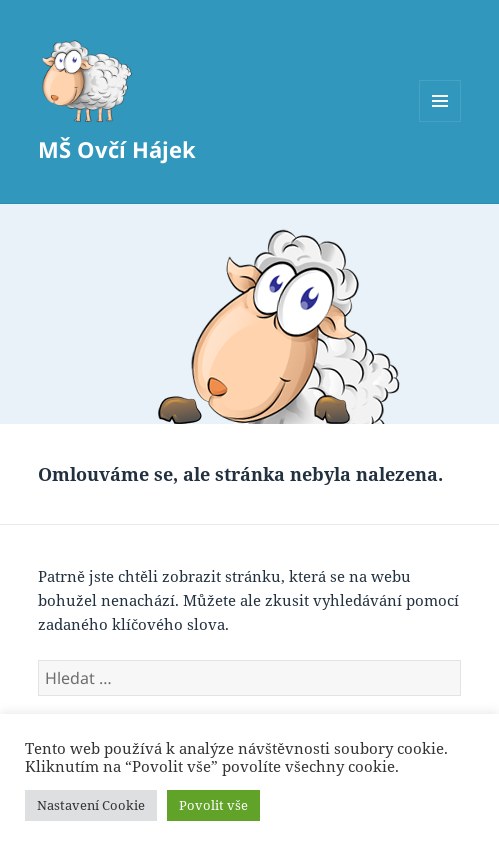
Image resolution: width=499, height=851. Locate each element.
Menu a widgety (440, 121)
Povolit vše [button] (213, 805)
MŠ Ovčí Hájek (117, 149)
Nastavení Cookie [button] (91, 805)
